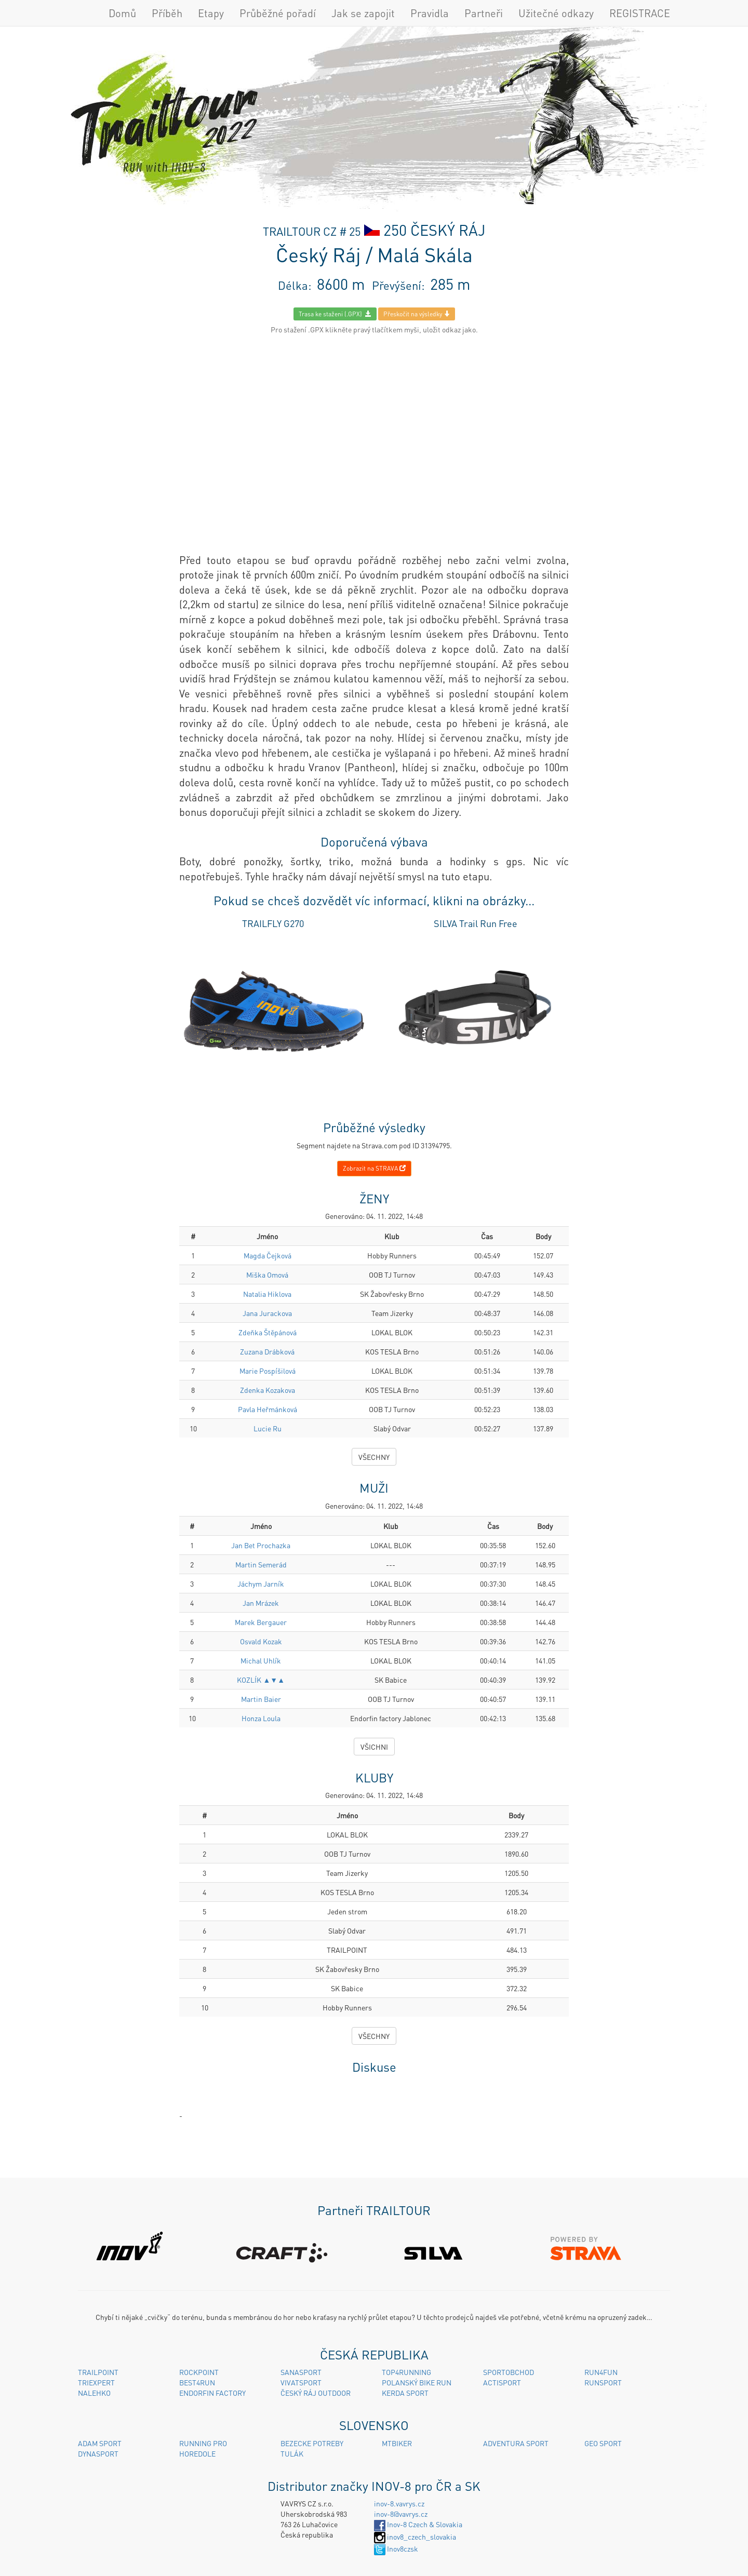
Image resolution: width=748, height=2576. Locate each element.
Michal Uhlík (261, 1660)
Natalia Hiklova (267, 1293)
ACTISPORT (502, 2382)
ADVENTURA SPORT (516, 2443)
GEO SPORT (603, 2443)
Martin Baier (261, 1698)
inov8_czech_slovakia (415, 2536)
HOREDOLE (197, 2453)
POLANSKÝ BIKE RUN (416, 2382)
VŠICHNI (374, 1746)
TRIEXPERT (96, 2382)
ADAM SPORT (100, 2443)
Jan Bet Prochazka (260, 1545)
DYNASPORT (98, 2453)
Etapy (211, 13)
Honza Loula (261, 1718)
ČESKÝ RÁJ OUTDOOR (315, 2392)
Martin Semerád (261, 1564)
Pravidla (429, 13)
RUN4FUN (601, 2372)
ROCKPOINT (199, 2372)
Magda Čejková (267, 1255)
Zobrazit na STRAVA (374, 1168)
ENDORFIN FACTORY (212, 2392)
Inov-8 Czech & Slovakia (418, 2524)
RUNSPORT (603, 2382)
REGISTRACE (639, 13)
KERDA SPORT (405, 2392)
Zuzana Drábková (267, 1351)
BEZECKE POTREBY (311, 2443)
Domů (122, 13)
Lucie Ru (267, 1428)
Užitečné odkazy (556, 13)
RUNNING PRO (203, 2443)
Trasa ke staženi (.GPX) (335, 314)
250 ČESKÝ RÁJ (434, 229)
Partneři (483, 13)
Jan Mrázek (261, 1602)
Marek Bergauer (261, 1622)
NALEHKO (94, 2392)
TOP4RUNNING (406, 2372)
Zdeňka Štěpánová (267, 1332)
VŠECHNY (374, 1456)
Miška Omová (267, 1274)
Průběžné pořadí (277, 13)
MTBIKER (397, 2443)
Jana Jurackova (267, 1313)
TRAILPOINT (98, 2372)
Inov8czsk (396, 2548)
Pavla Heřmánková (267, 1409)
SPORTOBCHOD (508, 2372)
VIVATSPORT (301, 2382)
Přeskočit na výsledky (416, 314)
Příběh (167, 13)
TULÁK (291, 2453)
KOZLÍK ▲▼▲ (261, 1679)
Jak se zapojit (363, 13)
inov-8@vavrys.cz (401, 2513)
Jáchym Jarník (260, 1583)
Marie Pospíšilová (267, 1370)
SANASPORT (301, 2372)
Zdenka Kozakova (267, 1389)
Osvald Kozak (261, 1641)
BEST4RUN (197, 2382)
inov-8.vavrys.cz (399, 2503)
